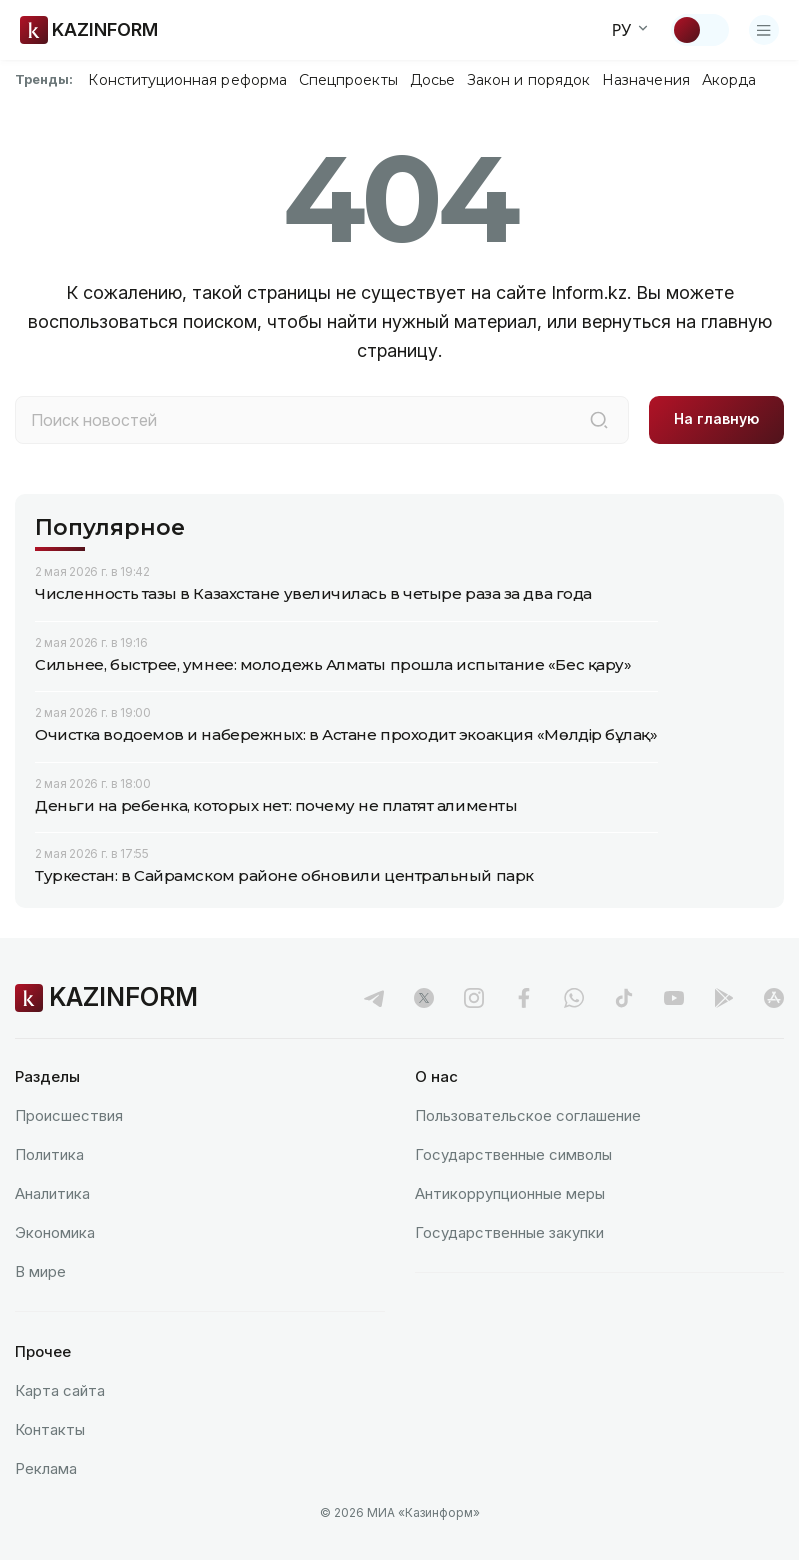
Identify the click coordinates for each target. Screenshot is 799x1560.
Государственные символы (513, 1154)
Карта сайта (60, 1390)
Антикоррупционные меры (510, 1193)
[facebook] (524, 998)
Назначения (646, 80)
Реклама (46, 1468)
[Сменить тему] (700, 30)
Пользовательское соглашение (528, 1115)
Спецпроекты (348, 80)
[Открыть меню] (764, 30)
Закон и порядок (528, 80)
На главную (716, 418)
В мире (40, 1271)
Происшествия (69, 1115)
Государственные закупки (509, 1232)
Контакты (50, 1429)
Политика (49, 1154)
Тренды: (44, 79)
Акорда (729, 80)
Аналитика (52, 1193)
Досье (432, 80)
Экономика (55, 1232)
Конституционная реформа (187, 80)
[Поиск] (599, 420)
